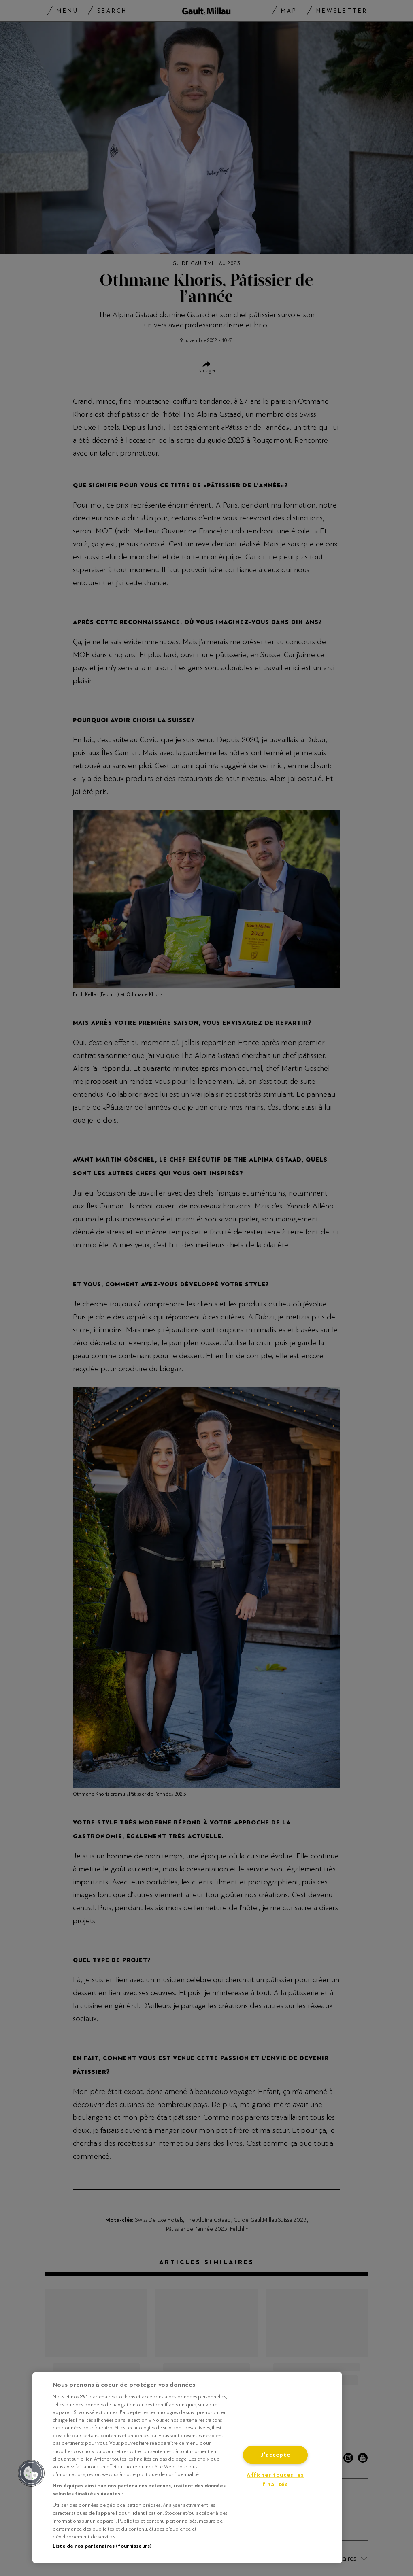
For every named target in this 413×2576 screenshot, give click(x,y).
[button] (31, 2473)
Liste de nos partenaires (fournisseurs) (102, 2546)
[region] (187, 2467)
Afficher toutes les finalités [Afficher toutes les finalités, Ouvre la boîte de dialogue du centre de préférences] (275, 2480)
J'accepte (275, 2455)
